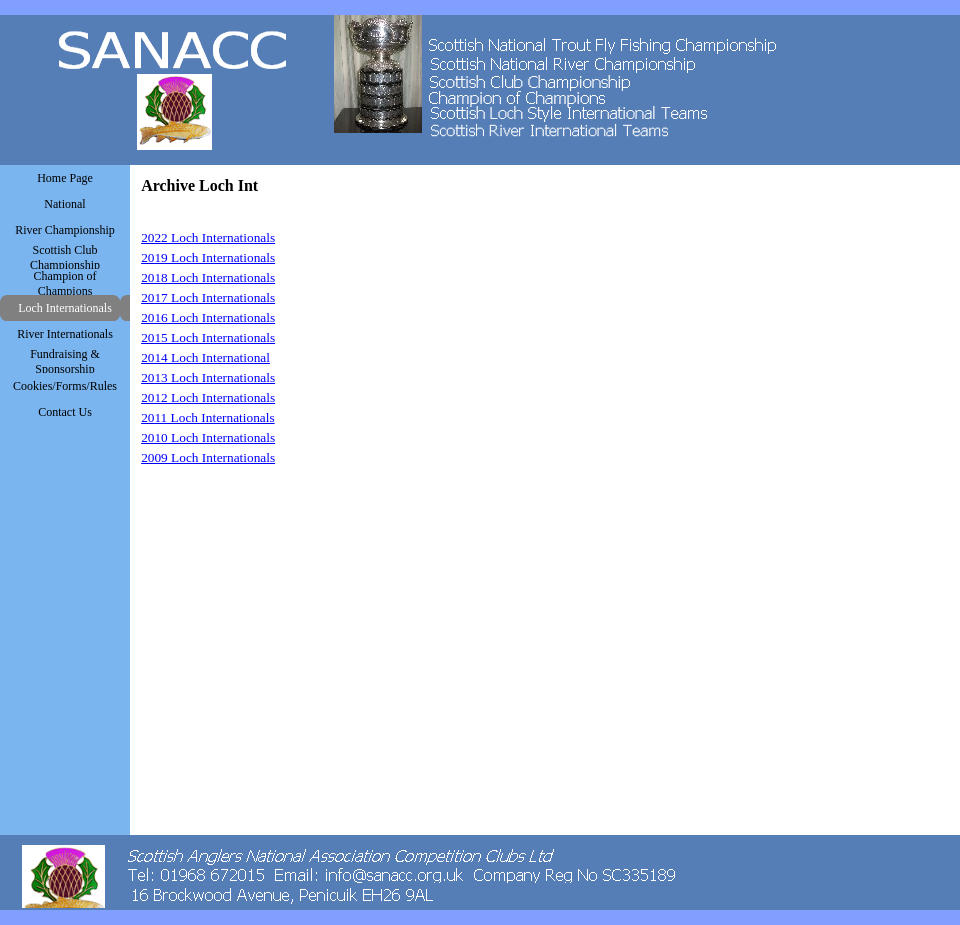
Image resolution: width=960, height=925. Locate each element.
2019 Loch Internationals (208, 257)
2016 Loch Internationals (208, 317)
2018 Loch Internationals (208, 277)
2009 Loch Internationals (208, 457)
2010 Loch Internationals (208, 437)
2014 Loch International (205, 357)
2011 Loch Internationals (208, 417)
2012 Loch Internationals (208, 397)
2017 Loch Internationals (208, 297)
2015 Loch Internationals (208, 337)
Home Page (65, 178)
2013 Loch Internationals (208, 377)
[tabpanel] (340, 338)
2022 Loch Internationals (208, 237)
